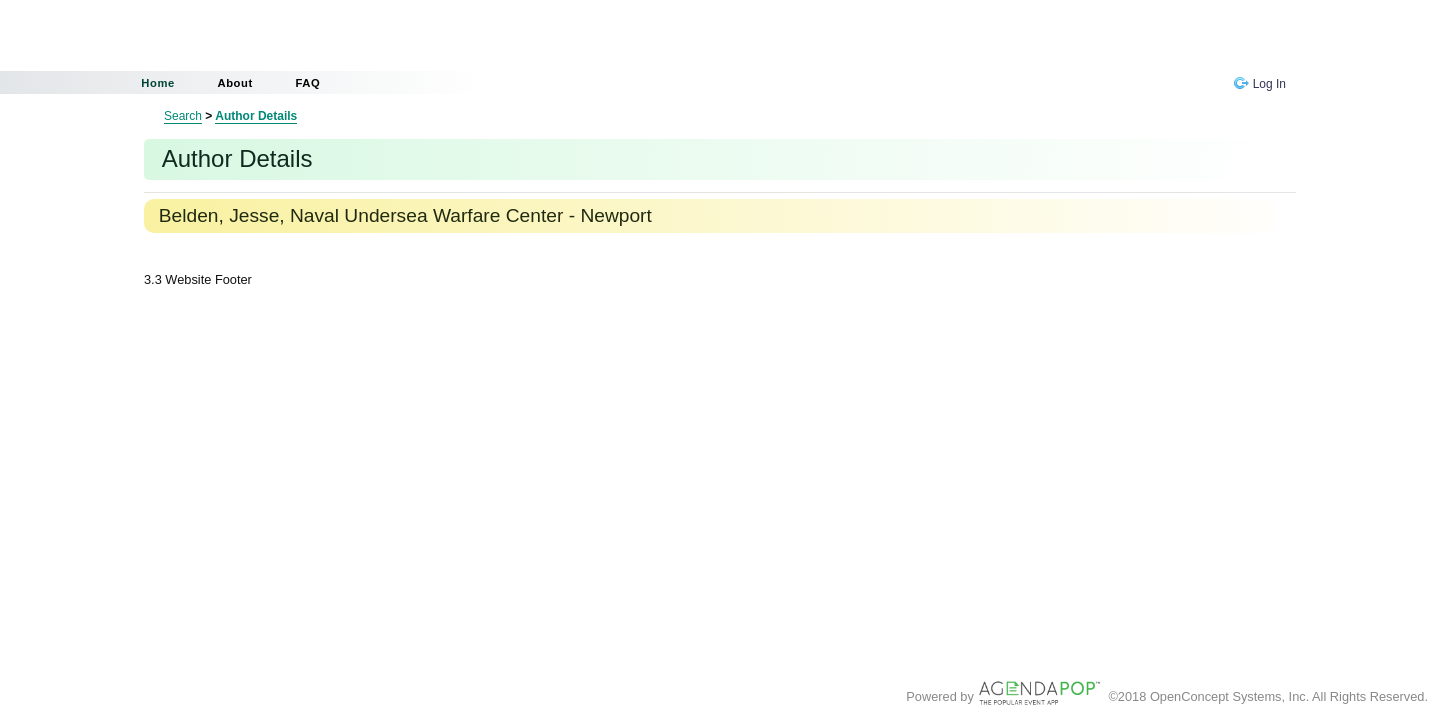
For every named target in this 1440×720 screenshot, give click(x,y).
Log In (1259, 84)
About (234, 83)
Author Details (256, 116)
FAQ (307, 83)
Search (183, 116)
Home (157, 83)
